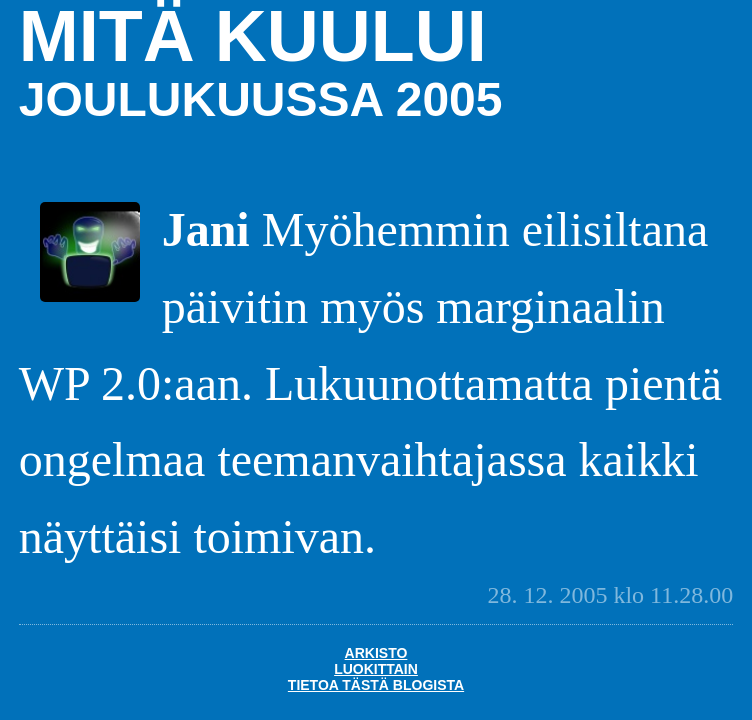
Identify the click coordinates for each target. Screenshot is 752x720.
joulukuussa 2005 (261, 99)
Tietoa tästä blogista (376, 685)
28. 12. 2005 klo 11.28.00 (610, 595)
